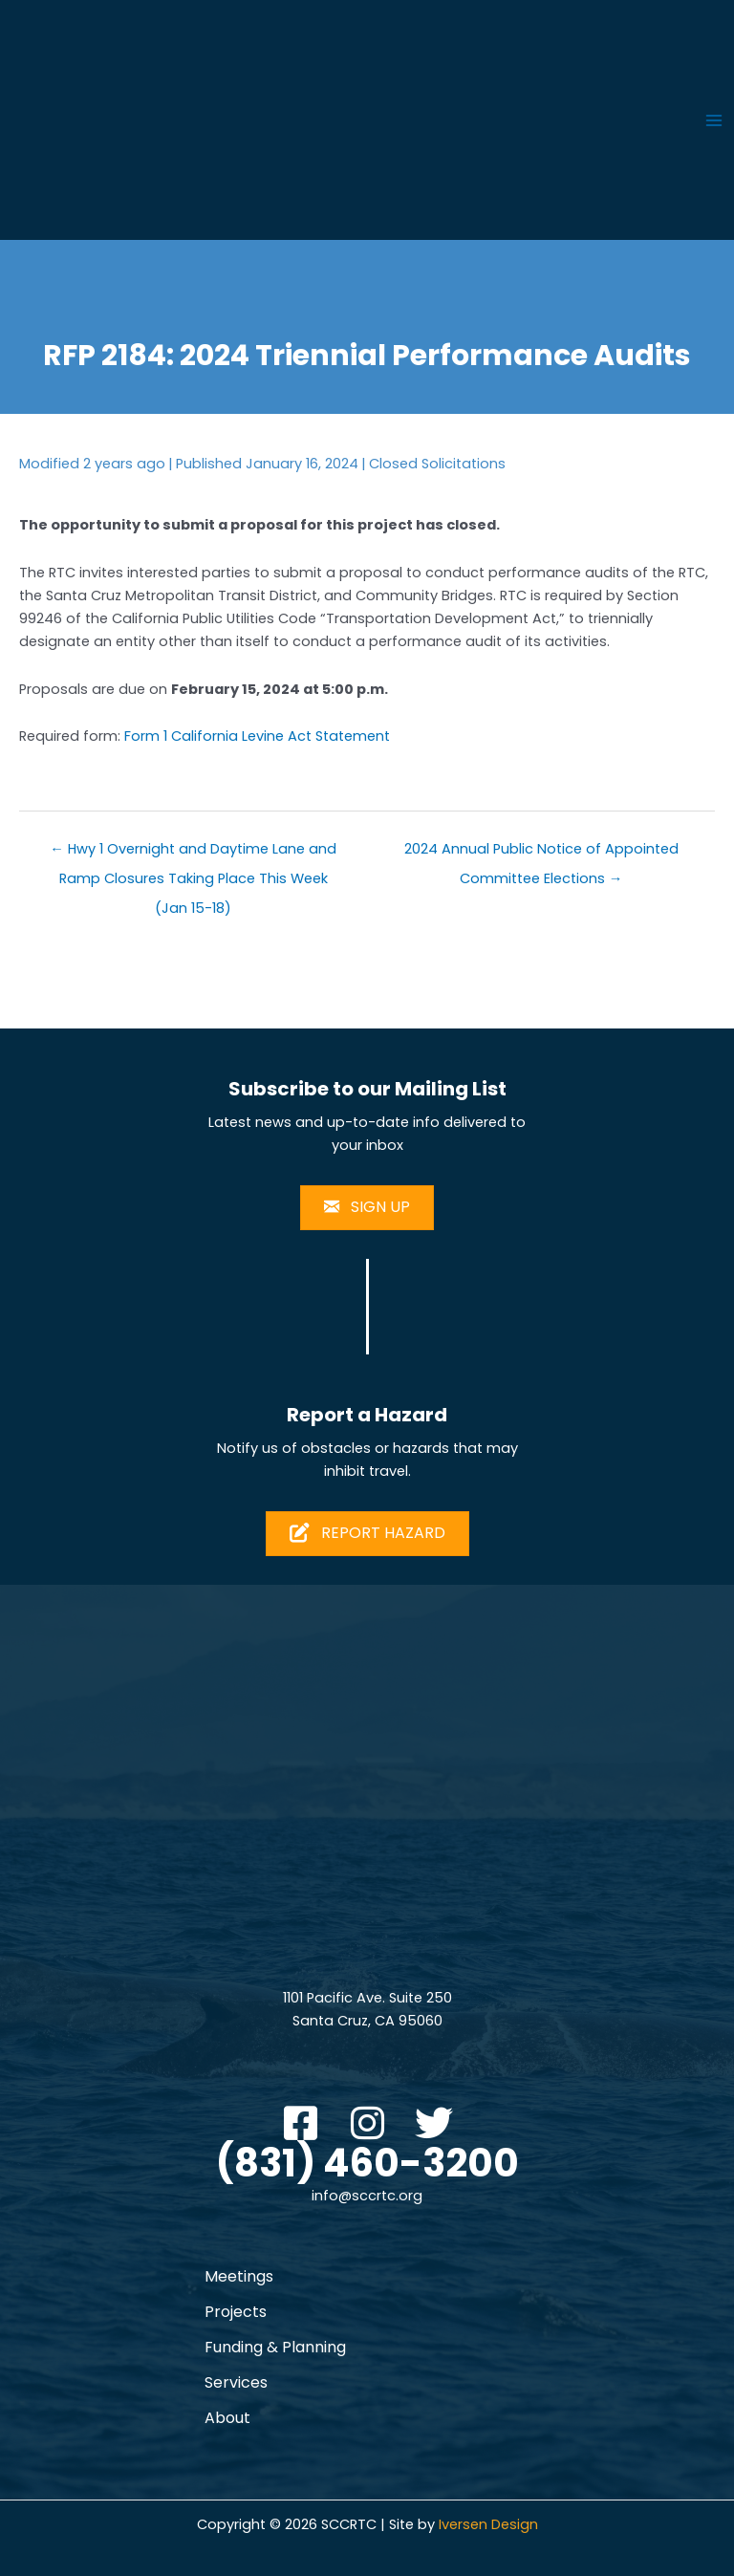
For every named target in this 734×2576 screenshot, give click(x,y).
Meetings (239, 2276)
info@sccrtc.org (367, 2195)
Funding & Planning (275, 2347)
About (227, 2418)
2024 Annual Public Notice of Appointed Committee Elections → (541, 853)
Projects (236, 2312)
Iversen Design (488, 2524)
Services (236, 2382)
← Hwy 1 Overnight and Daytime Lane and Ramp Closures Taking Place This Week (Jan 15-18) (193, 853)
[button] (300, 2123)
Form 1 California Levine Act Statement (257, 736)
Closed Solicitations (437, 463)
